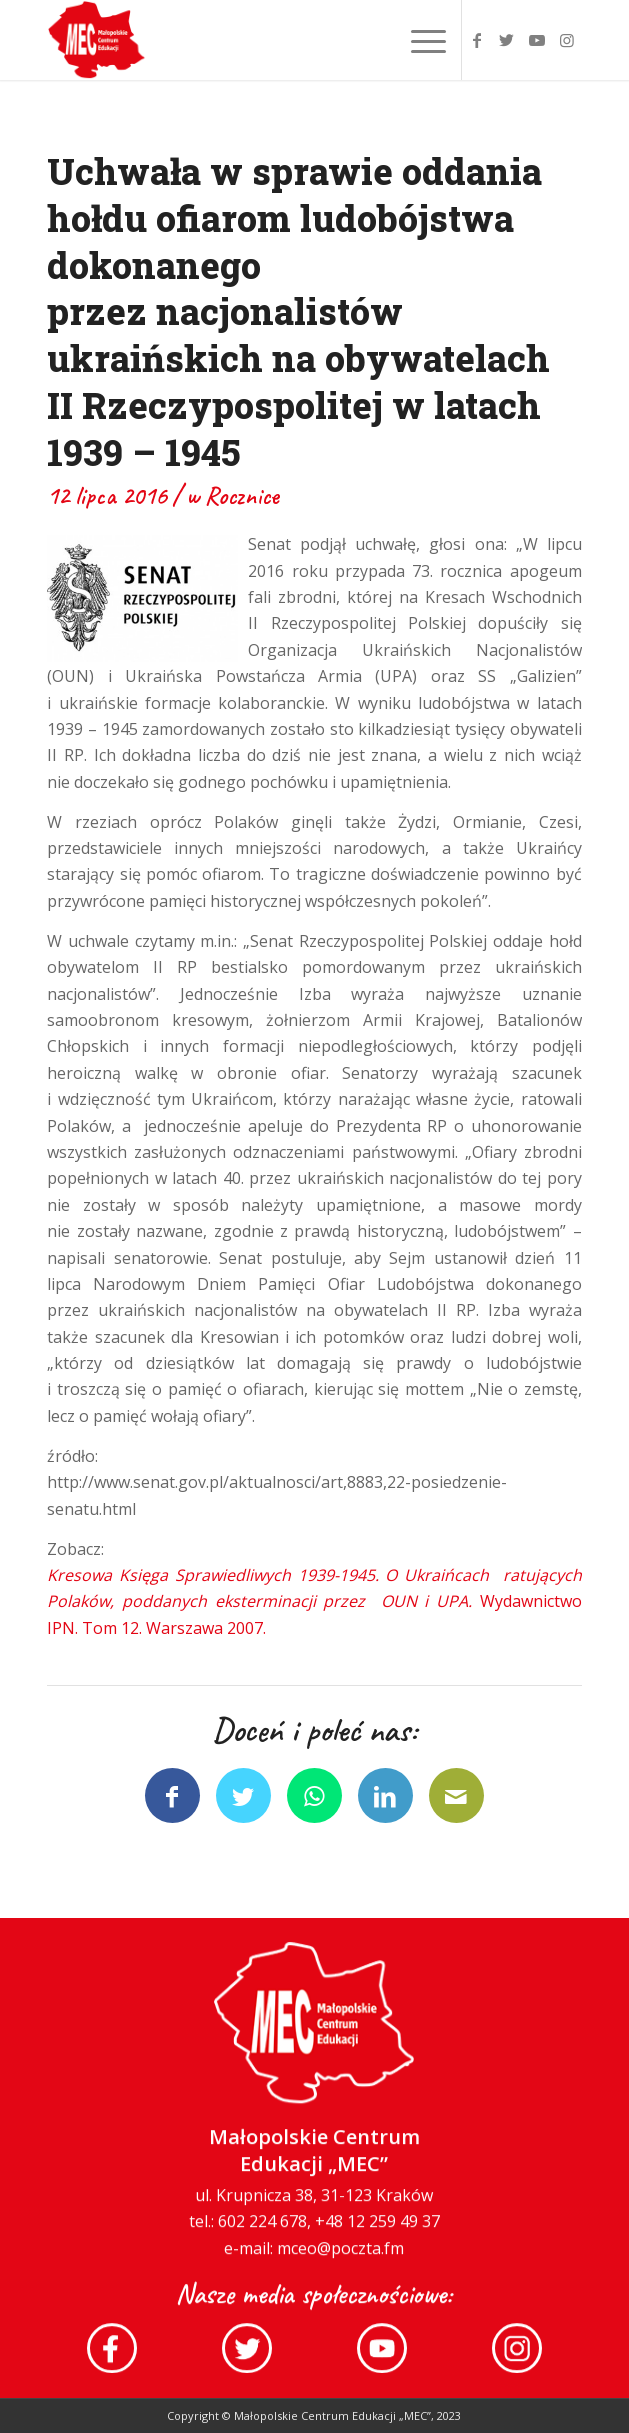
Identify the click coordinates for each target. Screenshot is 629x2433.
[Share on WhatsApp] (314, 1795)
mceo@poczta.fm (340, 2252)
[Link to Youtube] (537, 40)
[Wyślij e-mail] (456, 1795)
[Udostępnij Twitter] (243, 1795)
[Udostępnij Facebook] (172, 1795)
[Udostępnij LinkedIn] (385, 1795)
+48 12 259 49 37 (377, 2225)
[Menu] (418, 40)
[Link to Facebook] (477, 40)
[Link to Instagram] (567, 40)
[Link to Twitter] (507, 40)
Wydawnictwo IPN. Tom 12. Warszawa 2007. (314, 1601)
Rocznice (242, 496)
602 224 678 (262, 2225)
